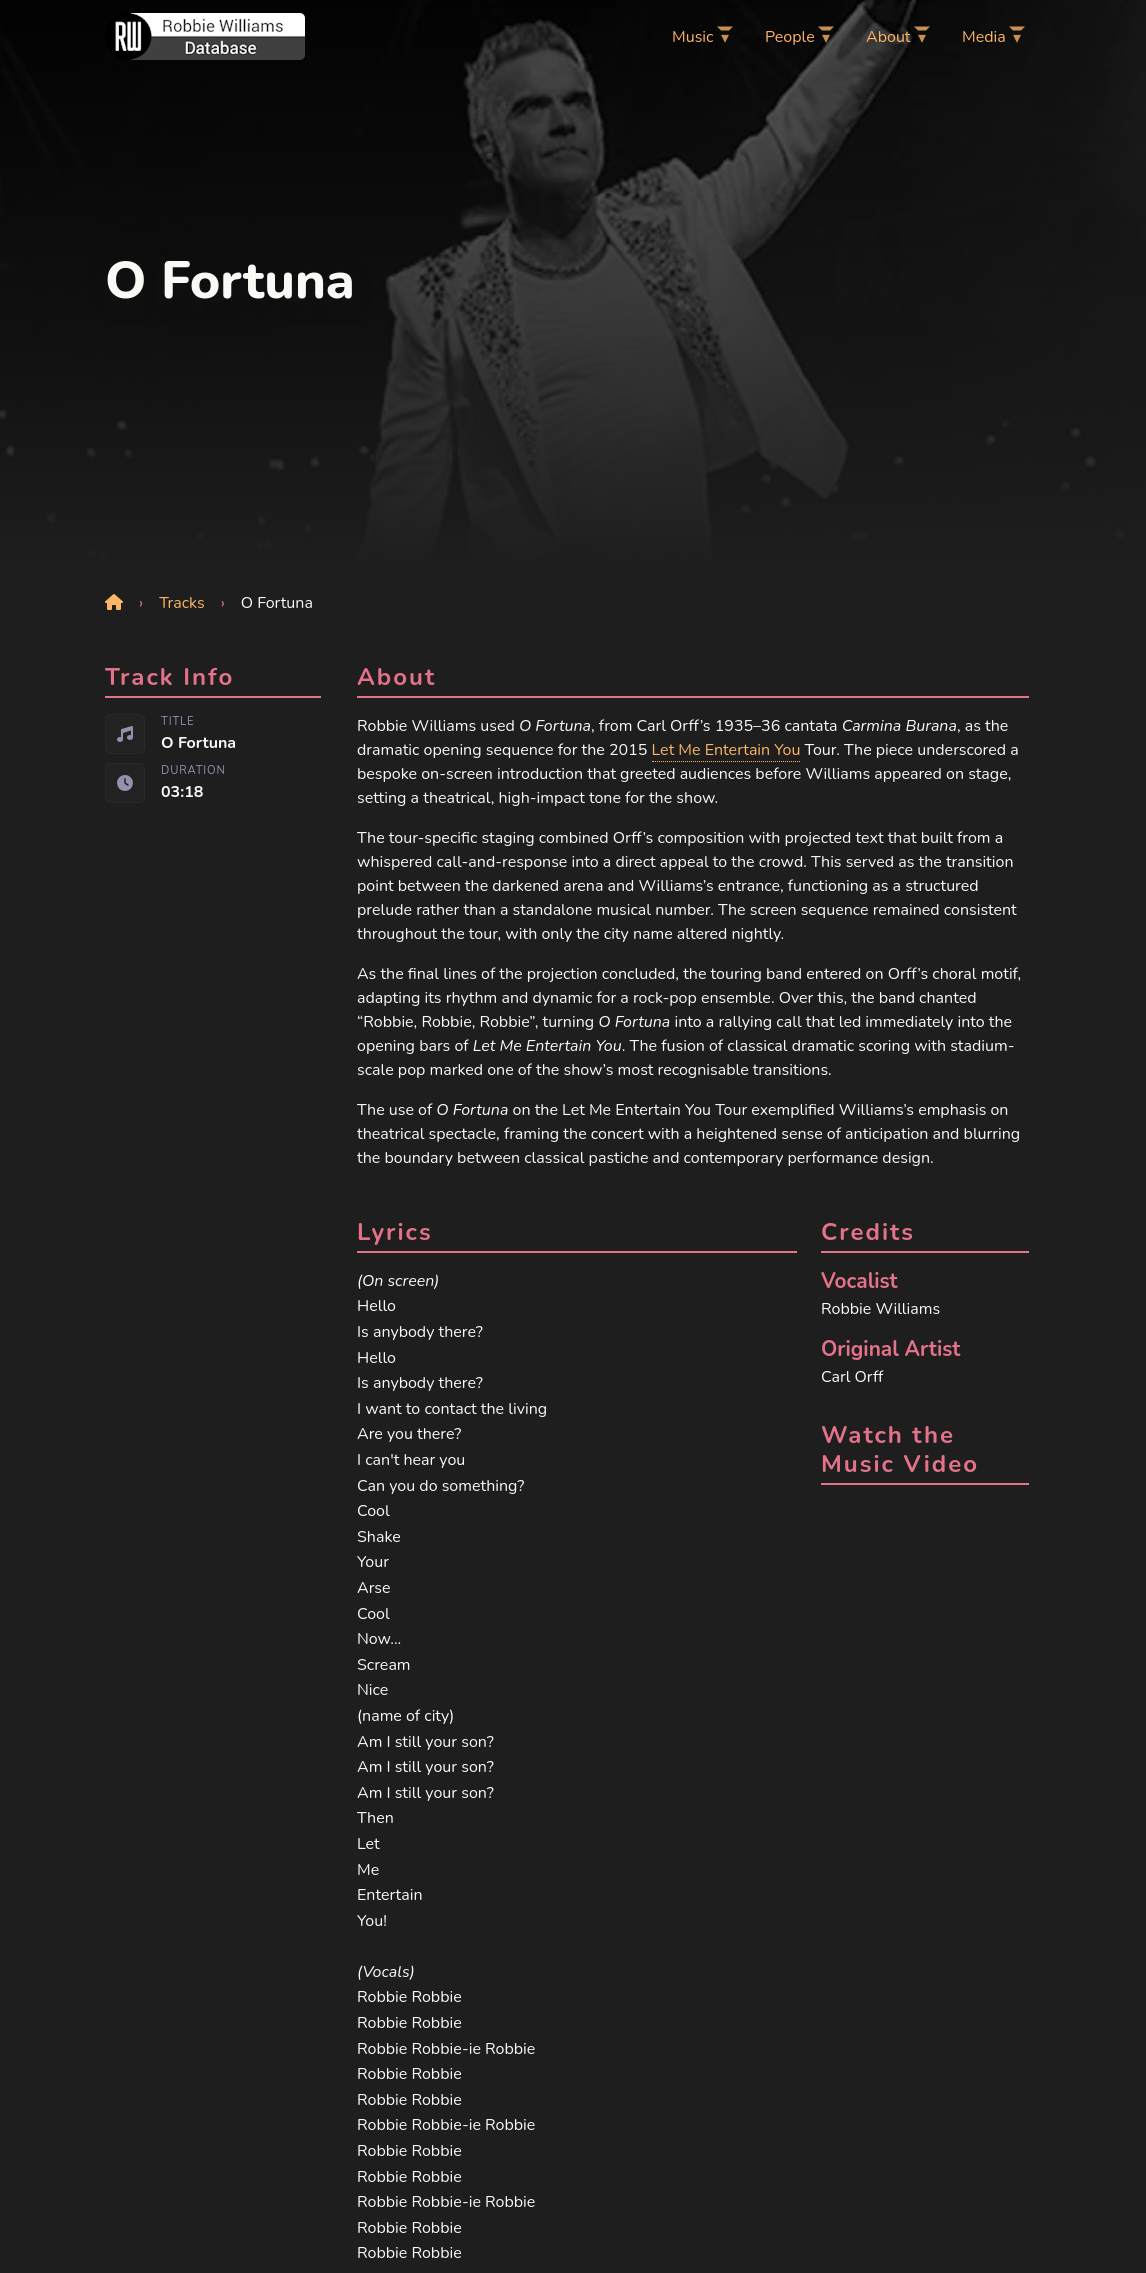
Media (984, 37)
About (888, 37)
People (790, 37)
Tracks (182, 603)
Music (692, 37)
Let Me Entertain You (726, 750)
